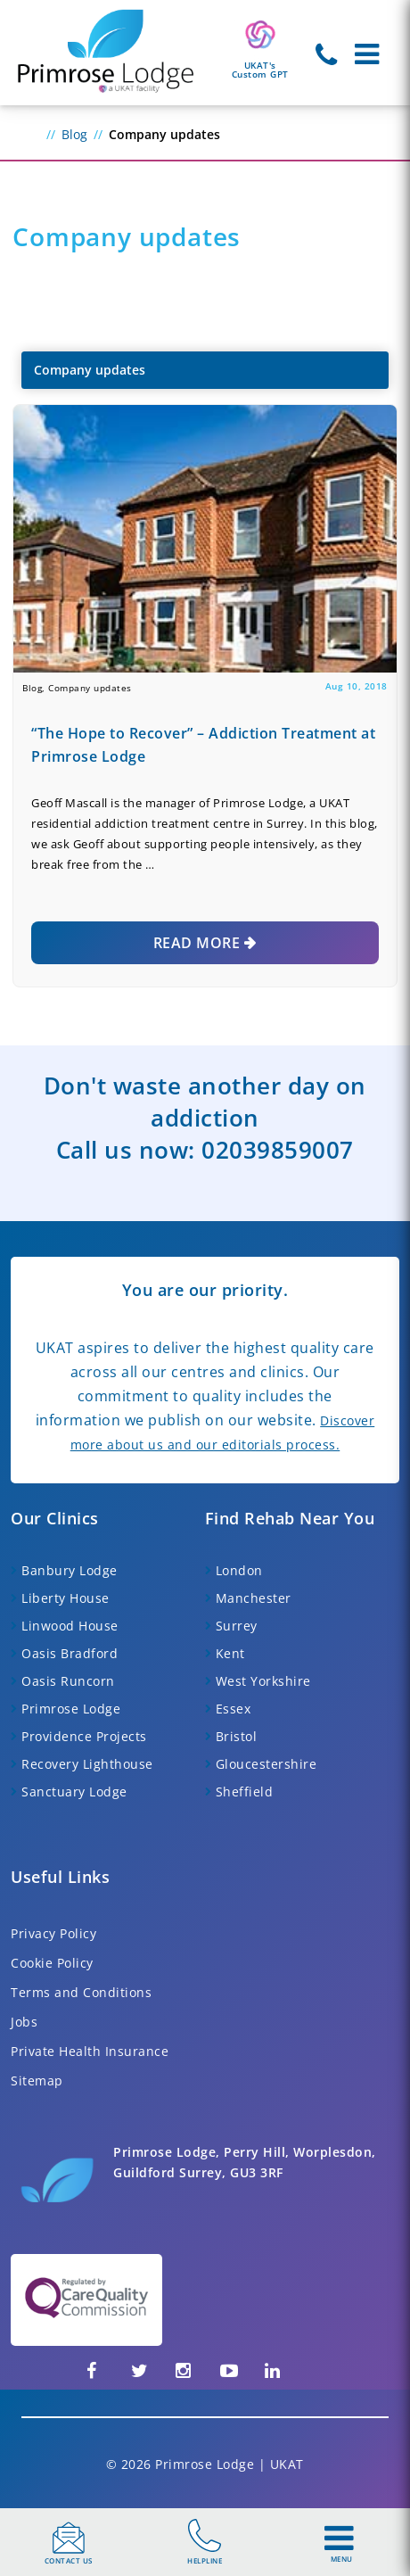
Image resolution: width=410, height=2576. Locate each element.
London (239, 1570)
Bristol (237, 1736)
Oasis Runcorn (68, 1680)
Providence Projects (84, 1736)
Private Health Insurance (89, 2051)
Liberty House (65, 1597)
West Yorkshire (263, 1680)
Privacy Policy (53, 1933)
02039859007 (277, 1150)
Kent (230, 1653)
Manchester (253, 1597)
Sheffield (245, 1791)
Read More (197, 943)
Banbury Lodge (69, 1570)
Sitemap (37, 2080)
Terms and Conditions (81, 1992)
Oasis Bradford (69, 1653)
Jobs (24, 2021)
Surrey (237, 1625)
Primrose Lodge (70, 1708)
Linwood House (70, 1625)
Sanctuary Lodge (74, 1791)
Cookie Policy (52, 1962)
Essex (233, 1708)
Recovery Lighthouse (87, 1763)
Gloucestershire (266, 1763)
